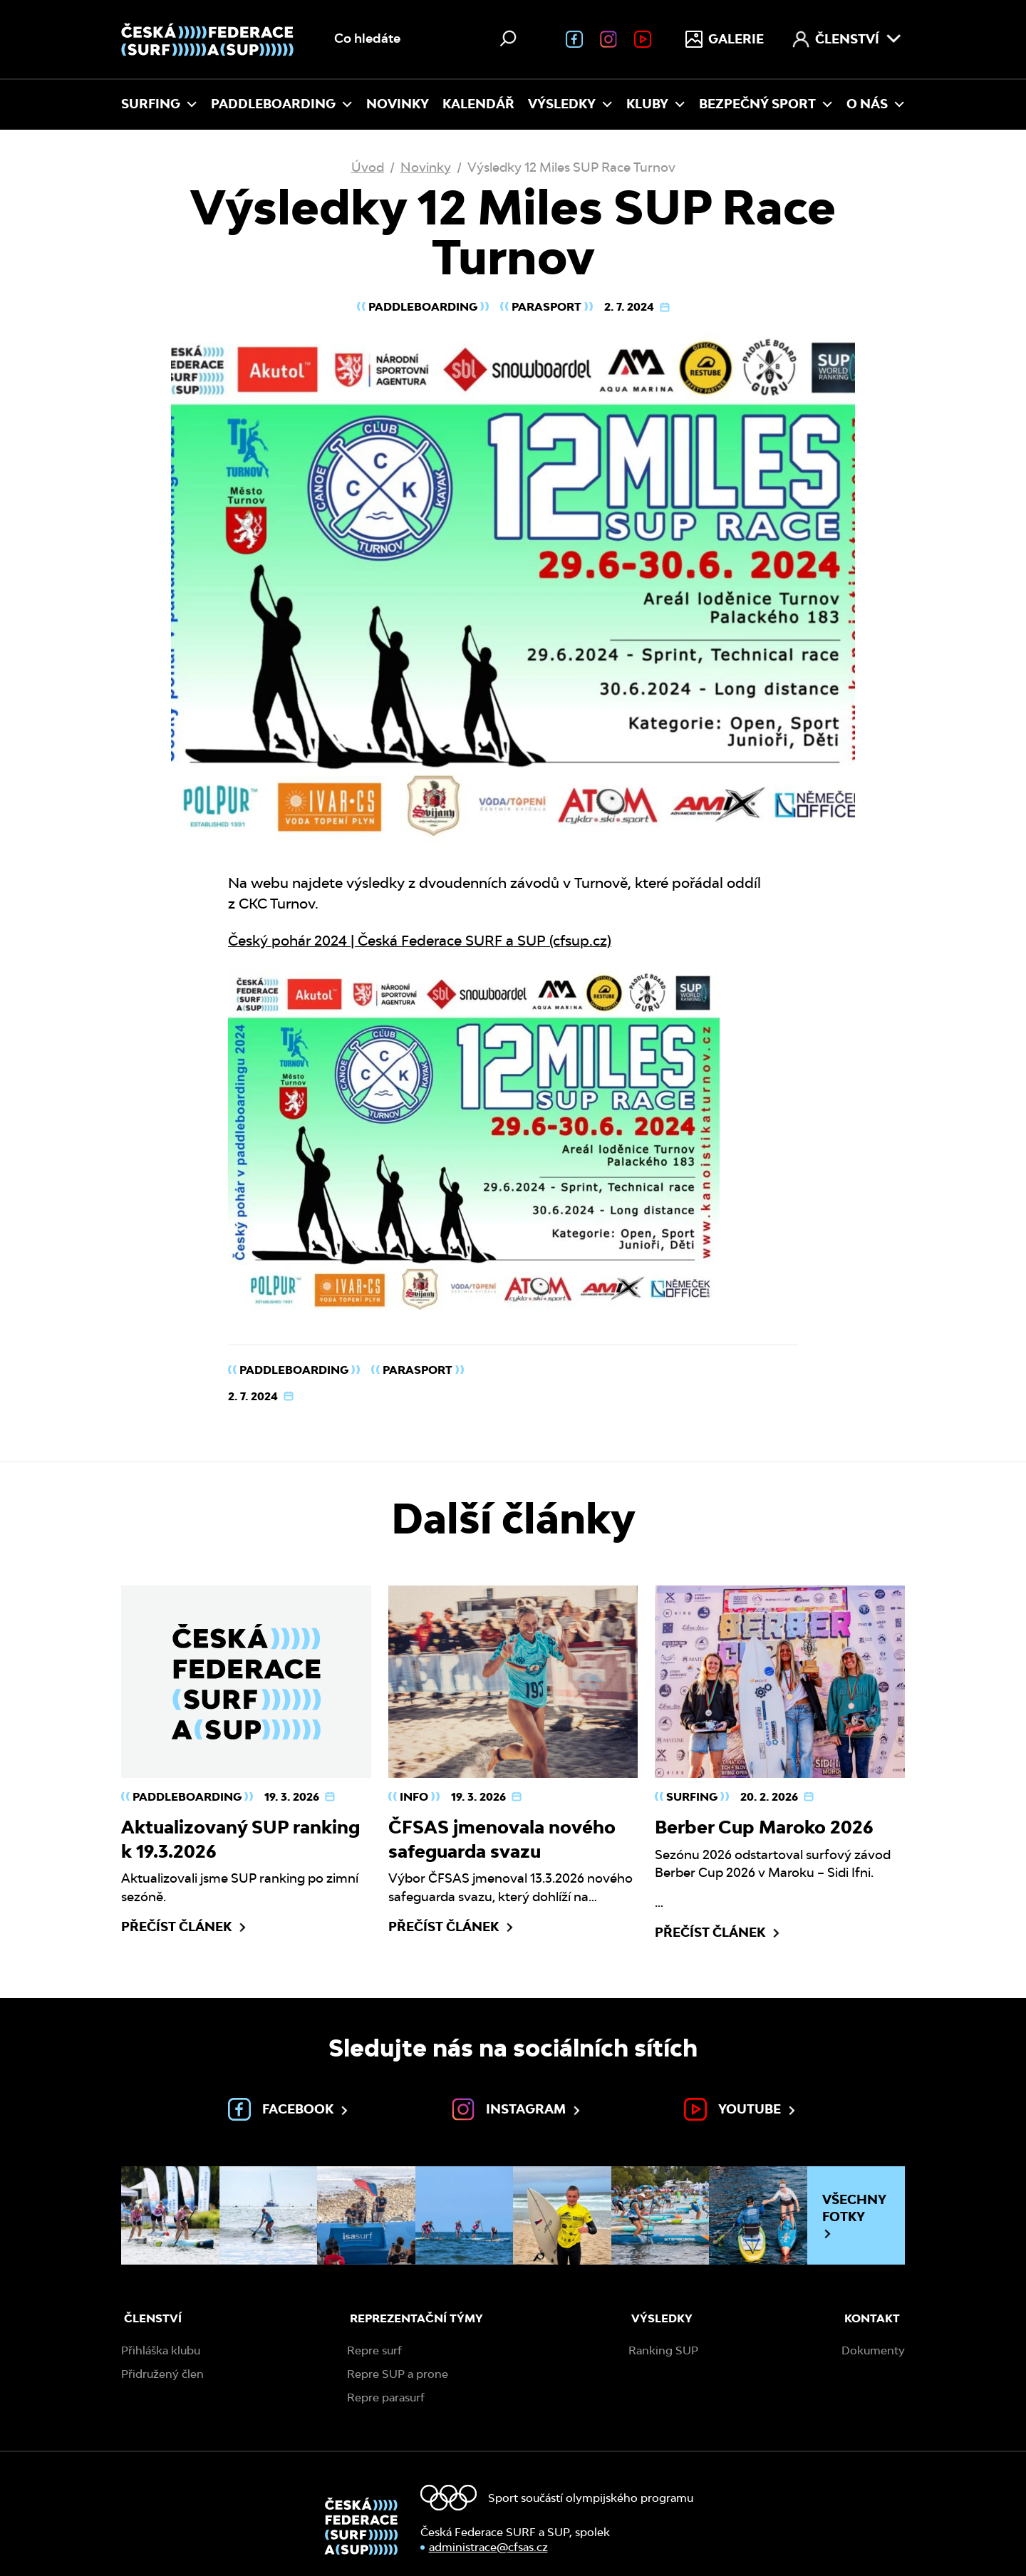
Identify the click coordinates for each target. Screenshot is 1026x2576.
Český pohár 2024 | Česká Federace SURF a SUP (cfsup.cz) (419, 940)
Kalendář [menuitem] (478, 103)
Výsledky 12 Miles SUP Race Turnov (571, 167)
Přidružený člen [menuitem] (162, 2374)
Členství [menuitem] (847, 39)
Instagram (517, 2109)
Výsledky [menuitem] (570, 103)
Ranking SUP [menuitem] (663, 2350)
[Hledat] (508, 38)
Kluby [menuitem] (655, 103)
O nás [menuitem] (875, 103)
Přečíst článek (185, 1927)
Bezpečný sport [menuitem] (766, 103)
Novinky (425, 167)
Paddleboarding (422, 307)
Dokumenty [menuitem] (873, 2350)
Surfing (691, 1797)
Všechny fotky (854, 2216)
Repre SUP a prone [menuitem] (397, 2374)
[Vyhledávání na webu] (426, 39)
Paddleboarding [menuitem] (282, 103)
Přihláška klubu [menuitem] (160, 2350)
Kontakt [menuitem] (872, 2318)
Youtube (741, 2109)
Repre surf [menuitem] (374, 2350)
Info (414, 1797)
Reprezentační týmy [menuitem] (416, 2318)
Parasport (546, 307)
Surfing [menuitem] (159, 103)
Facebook (289, 2109)
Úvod (367, 167)
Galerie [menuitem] (724, 39)
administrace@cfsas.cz (488, 2547)
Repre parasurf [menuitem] (386, 2397)
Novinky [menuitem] (397, 103)
